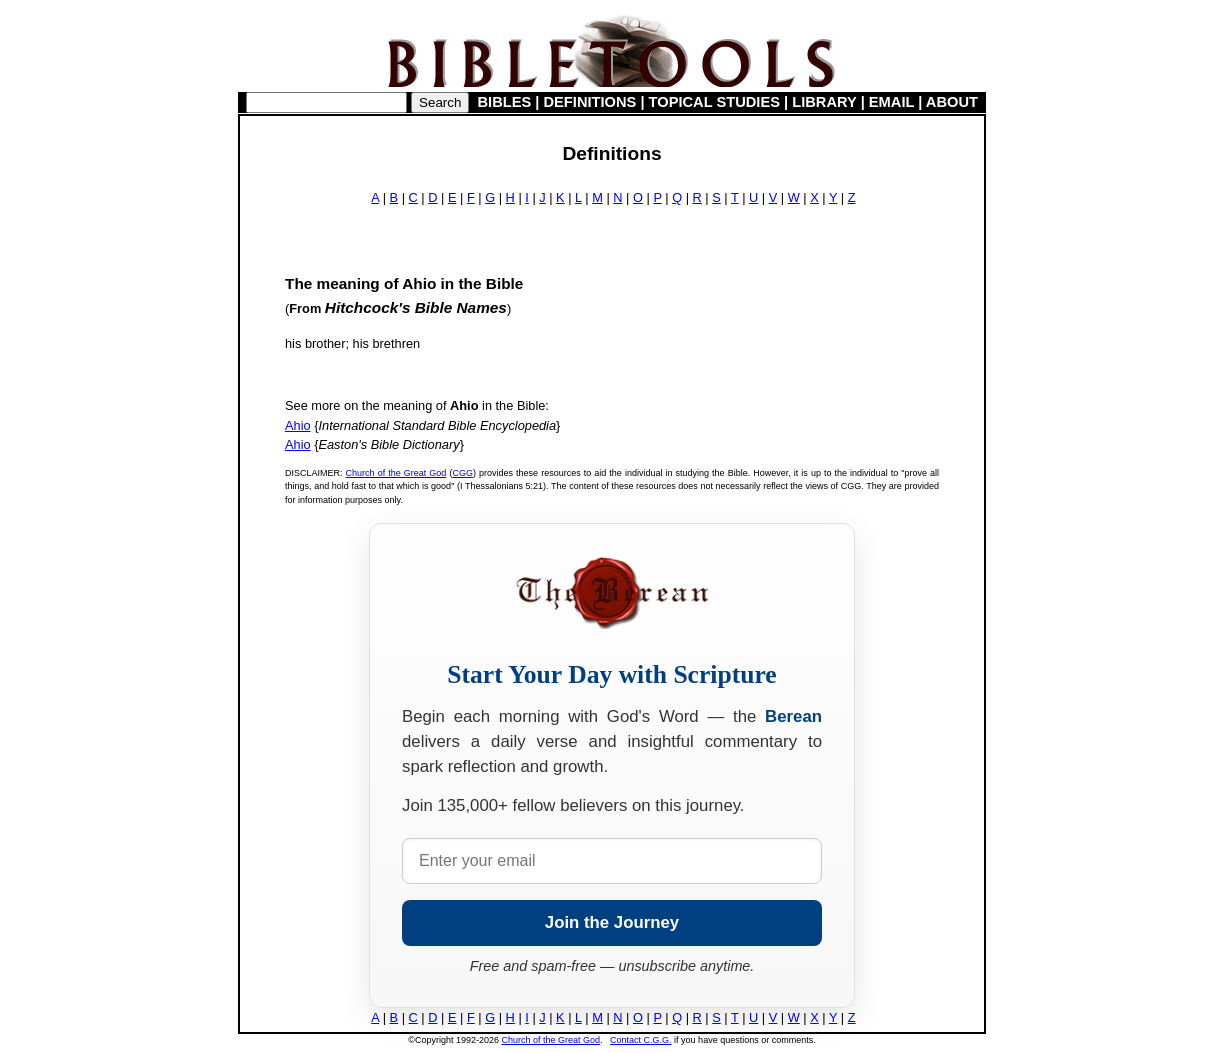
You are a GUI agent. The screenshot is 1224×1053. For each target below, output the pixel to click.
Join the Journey (612, 922)
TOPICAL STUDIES (714, 102)
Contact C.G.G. (641, 1040)
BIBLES (505, 102)
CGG (462, 473)
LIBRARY (824, 102)
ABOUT (952, 102)
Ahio (298, 425)
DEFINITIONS (590, 102)
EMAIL (891, 102)
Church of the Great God (396, 473)
